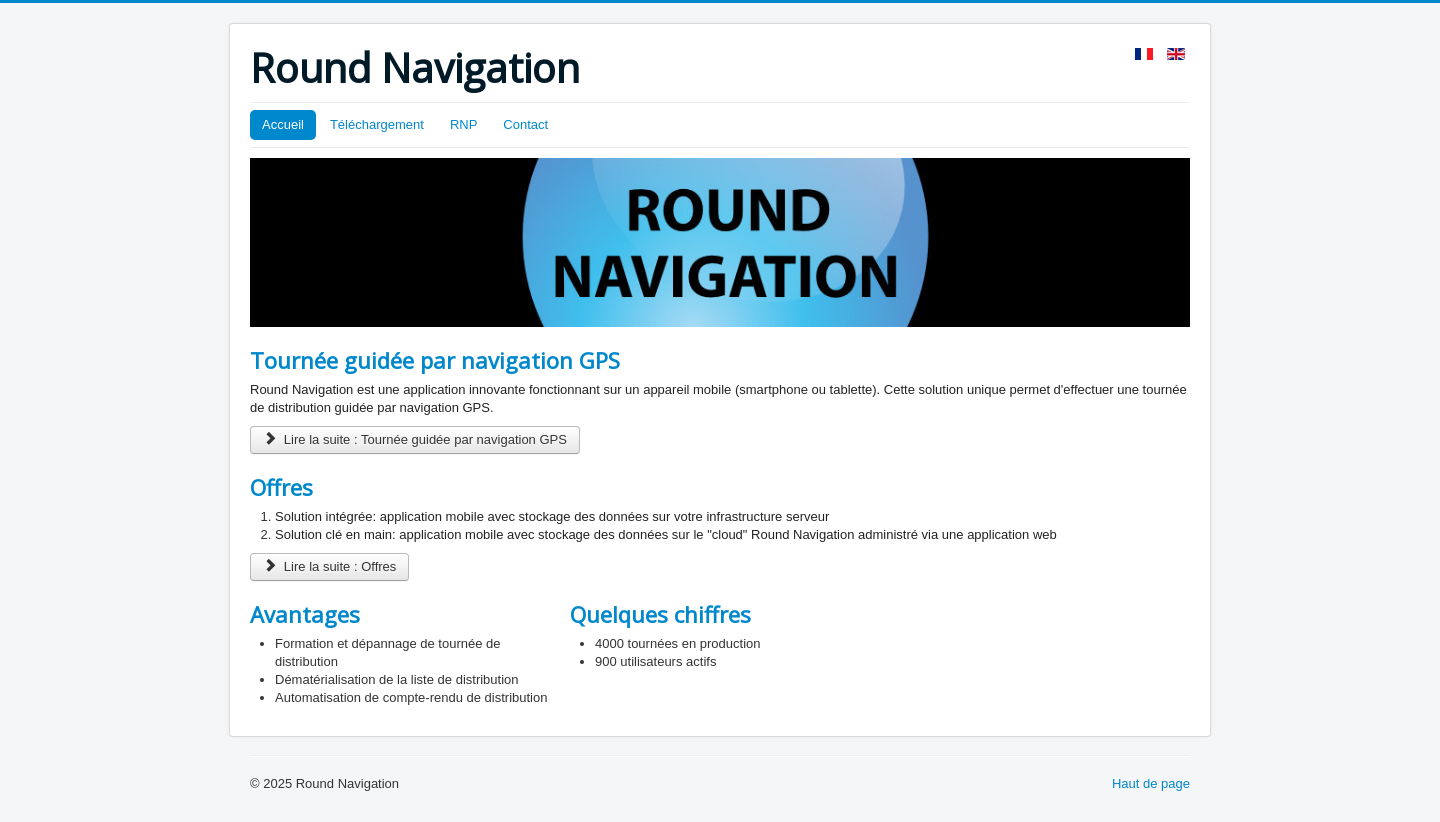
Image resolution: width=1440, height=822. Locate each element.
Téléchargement (377, 124)
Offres (281, 487)
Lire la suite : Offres (329, 566)
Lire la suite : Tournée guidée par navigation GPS (415, 439)
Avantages (305, 614)
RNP (463, 124)
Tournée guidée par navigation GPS (435, 360)
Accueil (283, 124)
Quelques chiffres (660, 614)
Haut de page (1151, 783)
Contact (525, 124)
